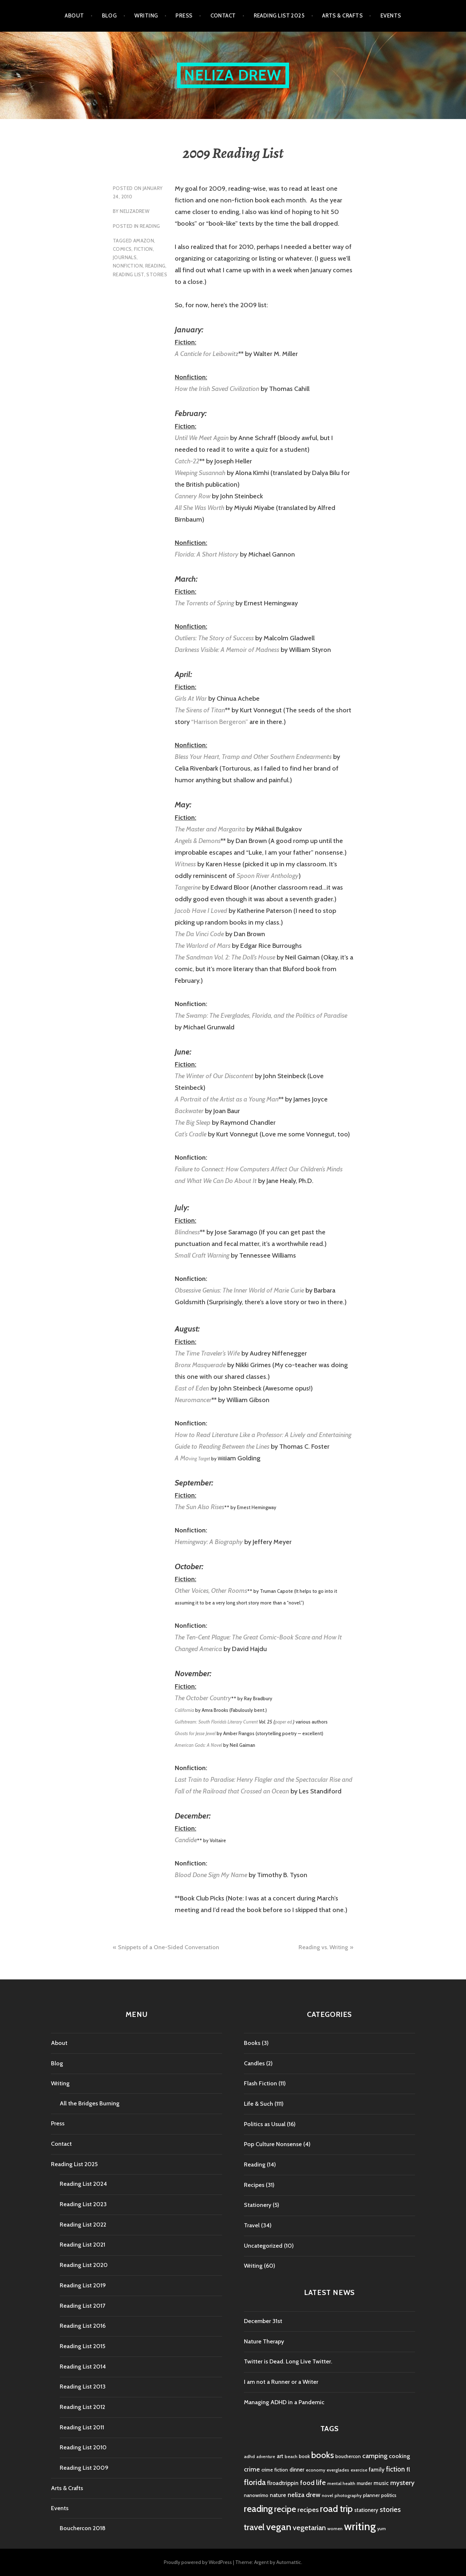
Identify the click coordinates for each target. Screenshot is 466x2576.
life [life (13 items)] (321, 2482)
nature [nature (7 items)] (278, 2495)
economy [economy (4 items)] (315, 2470)
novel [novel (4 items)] (327, 2495)
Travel (252, 2225)
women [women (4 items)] (335, 2528)
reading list (128, 274)
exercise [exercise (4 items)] (359, 2470)
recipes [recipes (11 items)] (308, 2509)
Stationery (257, 2204)
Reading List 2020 (84, 2265)
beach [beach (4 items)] (291, 2456)
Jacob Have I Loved (201, 911)
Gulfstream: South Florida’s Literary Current (216, 1722)
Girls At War (191, 699)
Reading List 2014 (83, 2366)
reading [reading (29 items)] (258, 2508)
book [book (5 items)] (304, 2456)
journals (125, 257)
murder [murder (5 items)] (364, 2483)
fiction (143, 249)
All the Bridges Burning (89, 2103)
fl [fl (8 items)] (408, 2469)
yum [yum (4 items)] (381, 2528)
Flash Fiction (260, 2083)
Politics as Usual (264, 2124)
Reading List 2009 (84, 2467)
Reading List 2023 (83, 2204)
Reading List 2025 (279, 15)
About (74, 15)
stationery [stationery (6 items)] (366, 2510)
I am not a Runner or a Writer (281, 2381)
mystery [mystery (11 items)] (402, 2482)
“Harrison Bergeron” (219, 722)
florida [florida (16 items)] (255, 2482)
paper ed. (284, 1722)
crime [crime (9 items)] (252, 2469)
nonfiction (128, 266)
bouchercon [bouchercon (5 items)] (348, 2456)
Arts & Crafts (342, 15)
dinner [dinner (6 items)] (296, 2469)
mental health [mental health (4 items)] (341, 2483)
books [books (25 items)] (322, 2455)
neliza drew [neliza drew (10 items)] (304, 2494)
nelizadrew (134, 211)
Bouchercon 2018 (83, 2528)
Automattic (288, 2562)
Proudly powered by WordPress (198, 2562)
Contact (223, 15)
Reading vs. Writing (323, 1947)
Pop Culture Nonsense (273, 2144)
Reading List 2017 (82, 2305)
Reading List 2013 (83, 2386)
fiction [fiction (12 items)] (395, 2469)
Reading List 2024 (83, 2183)
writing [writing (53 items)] (360, 2526)
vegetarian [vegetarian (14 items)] (309, 2527)
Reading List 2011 (82, 2427)
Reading (150, 226)
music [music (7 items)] (381, 2483)
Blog (109, 15)
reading (155, 266)
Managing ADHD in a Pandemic (284, 2402)
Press (183, 15)
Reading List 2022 (83, 2224)
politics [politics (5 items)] (388, 2495)
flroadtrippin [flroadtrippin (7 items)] (283, 2483)
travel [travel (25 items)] (254, 2527)
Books (252, 2042)
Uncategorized (263, 2245)
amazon (143, 241)
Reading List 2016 (83, 2325)
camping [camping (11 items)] (374, 2456)
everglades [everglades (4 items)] (338, 2470)
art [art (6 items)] (280, 2456)
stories (156, 274)
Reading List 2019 (83, 2285)
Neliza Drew (232, 75)
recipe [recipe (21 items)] (285, 2509)
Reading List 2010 (83, 2447)
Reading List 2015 (82, 2346)
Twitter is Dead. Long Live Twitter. (288, 2361)
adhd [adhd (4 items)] (249, 2456)
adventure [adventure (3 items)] (265, 2456)
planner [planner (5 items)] (371, 2495)
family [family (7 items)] (376, 2469)
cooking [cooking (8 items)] (399, 2456)
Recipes (254, 2184)
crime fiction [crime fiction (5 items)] (274, 2470)
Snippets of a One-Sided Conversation (168, 1947)
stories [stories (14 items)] (390, 2509)
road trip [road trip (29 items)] (336, 2508)
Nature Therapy (264, 2341)
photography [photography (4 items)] (348, 2495)
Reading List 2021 (82, 2244)
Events (390, 15)
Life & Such (258, 2103)
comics (122, 249)
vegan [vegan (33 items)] (278, 2527)
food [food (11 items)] (307, 2482)
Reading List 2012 (82, 2406)
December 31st (263, 2321)
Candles (254, 2063)
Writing (146, 15)
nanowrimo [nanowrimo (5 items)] (256, 2495)
